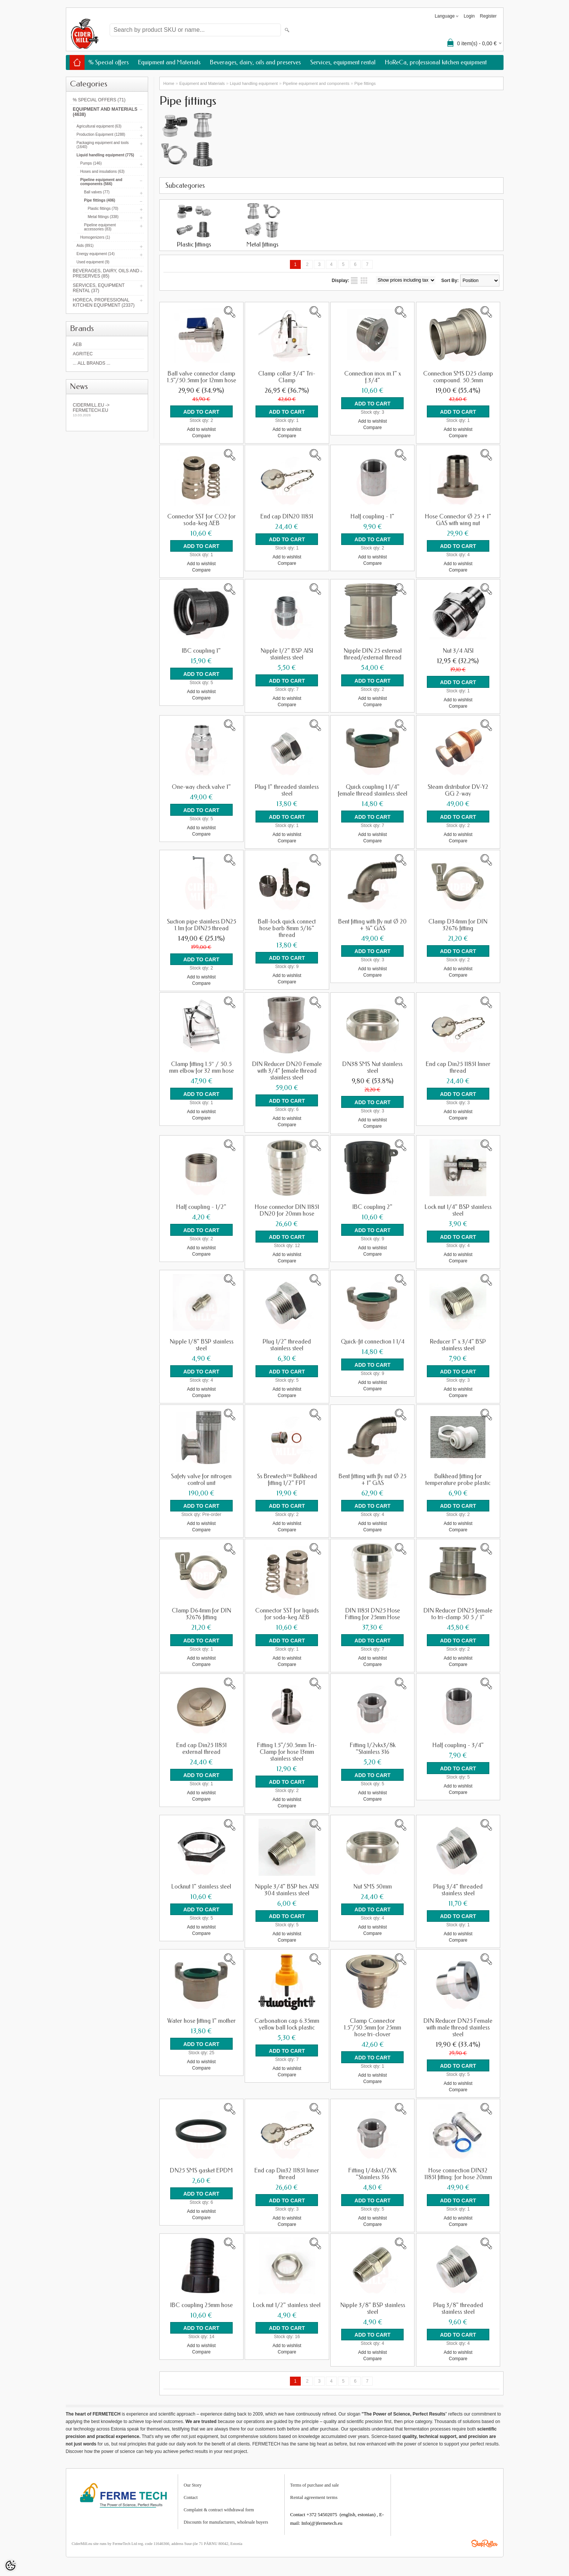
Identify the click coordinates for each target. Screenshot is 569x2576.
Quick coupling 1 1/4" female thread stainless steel (372, 789)
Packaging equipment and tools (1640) (103, 145)
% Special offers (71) (99, 99)
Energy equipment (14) (96, 254)
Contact (191, 2493)
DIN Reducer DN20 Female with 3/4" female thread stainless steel (287, 1070)
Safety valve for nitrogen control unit (201, 1477)
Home (168, 83)
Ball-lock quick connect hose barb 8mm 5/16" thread (287, 927)
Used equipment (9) (93, 262)
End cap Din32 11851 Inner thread (286, 2170)
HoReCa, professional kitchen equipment (436, 62)
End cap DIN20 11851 (286, 516)
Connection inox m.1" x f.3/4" (372, 377)
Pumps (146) (91, 163)
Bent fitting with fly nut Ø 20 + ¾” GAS (372, 924)
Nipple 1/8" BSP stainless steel (201, 1343)
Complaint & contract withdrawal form (219, 2506)
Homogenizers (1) (95, 237)
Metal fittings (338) (103, 217)
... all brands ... (91, 363)
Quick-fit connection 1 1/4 (372, 1339)
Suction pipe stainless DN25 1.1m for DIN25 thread (201, 924)
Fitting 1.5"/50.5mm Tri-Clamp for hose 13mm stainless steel (287, 1749)
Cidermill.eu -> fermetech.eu (107, 409)
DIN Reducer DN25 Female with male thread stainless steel (457, 2025)
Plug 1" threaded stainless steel (287, 789)
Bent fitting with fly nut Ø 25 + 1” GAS (372, 1477)
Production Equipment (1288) (101, 134)
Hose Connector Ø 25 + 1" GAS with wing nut (458, 519)
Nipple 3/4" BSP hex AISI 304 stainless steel (287, 1887)
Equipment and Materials (169, 62)
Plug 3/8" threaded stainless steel (458, 2305)
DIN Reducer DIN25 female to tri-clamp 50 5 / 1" (457, 1611)
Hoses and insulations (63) (102, 171)
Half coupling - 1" (372, 516)
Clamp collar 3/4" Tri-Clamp (286, 377)
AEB (77, 344)
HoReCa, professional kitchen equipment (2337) (104, 302)
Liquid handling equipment (254, 83)
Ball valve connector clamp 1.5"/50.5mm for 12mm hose (201, 377)
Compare (201, 435)
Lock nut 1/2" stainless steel (287, 2301)
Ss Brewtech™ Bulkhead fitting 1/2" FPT (287, 1477)
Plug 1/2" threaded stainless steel (287, 1343)
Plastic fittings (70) (103, 208)
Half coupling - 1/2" (201, 1205)
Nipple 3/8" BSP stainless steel (372, 2305)
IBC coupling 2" (372, 1205)
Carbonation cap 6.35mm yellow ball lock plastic (286, 2021)
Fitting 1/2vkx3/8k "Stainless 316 (372, 1746)
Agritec (83, 353)
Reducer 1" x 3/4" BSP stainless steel (458, 1343)
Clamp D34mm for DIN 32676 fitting (457, 924)
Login (469, 16)
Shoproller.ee (484, 2539)
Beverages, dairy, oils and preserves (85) (106, 273)
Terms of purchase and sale (314, 2481)
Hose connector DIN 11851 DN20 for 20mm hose (287, 1209)
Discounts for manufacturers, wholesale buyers (226, 2518)
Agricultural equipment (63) (99, 126)
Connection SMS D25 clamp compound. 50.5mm (458, 377)
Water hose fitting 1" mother (201, 2018)
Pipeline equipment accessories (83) (100, 227)
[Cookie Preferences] (10, 2565)
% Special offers (108, 62)
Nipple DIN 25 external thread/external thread (372, 654)
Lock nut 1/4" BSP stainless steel (458, 1209)
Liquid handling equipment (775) (105, 155)
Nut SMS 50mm (372, 1883)
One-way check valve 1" (201, 786)
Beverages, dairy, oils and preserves (255, 62)
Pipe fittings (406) (99, 200)
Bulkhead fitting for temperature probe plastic (457, 1477)
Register (488, 16)
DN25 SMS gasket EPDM (201, 2167)
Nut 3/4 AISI (458, 650)
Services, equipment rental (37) (99, 288)
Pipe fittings (365, 83)
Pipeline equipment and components (316, 83)
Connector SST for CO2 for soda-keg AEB (201, 519)
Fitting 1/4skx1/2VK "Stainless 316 (372, 2170)
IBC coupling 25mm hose (201, 2301)
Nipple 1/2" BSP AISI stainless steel (286, 654)
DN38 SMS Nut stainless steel (372, 1066)
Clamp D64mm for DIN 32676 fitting (201, 1611)
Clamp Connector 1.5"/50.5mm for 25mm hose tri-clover (372, 2025)
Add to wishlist (201, 429)
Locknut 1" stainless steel (201, 1883)
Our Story (193, 2481)
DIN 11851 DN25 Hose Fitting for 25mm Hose (372, 1611)
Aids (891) (85, 245)
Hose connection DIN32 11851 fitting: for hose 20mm (458, 2170)
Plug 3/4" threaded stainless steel (458, 1887)
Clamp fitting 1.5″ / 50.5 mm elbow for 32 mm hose (201, 1066)
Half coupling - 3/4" (458, 1742)
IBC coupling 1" (201, 650)
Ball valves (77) (97, 192)
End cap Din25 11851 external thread (201, 1746)
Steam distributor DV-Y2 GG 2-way (458, 789)
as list (354, 280)
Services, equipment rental (343, 62)
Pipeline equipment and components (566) (101, 182)
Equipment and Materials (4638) (105, 112)
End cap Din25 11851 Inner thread (458, 1066)
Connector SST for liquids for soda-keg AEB (287, 1611)
